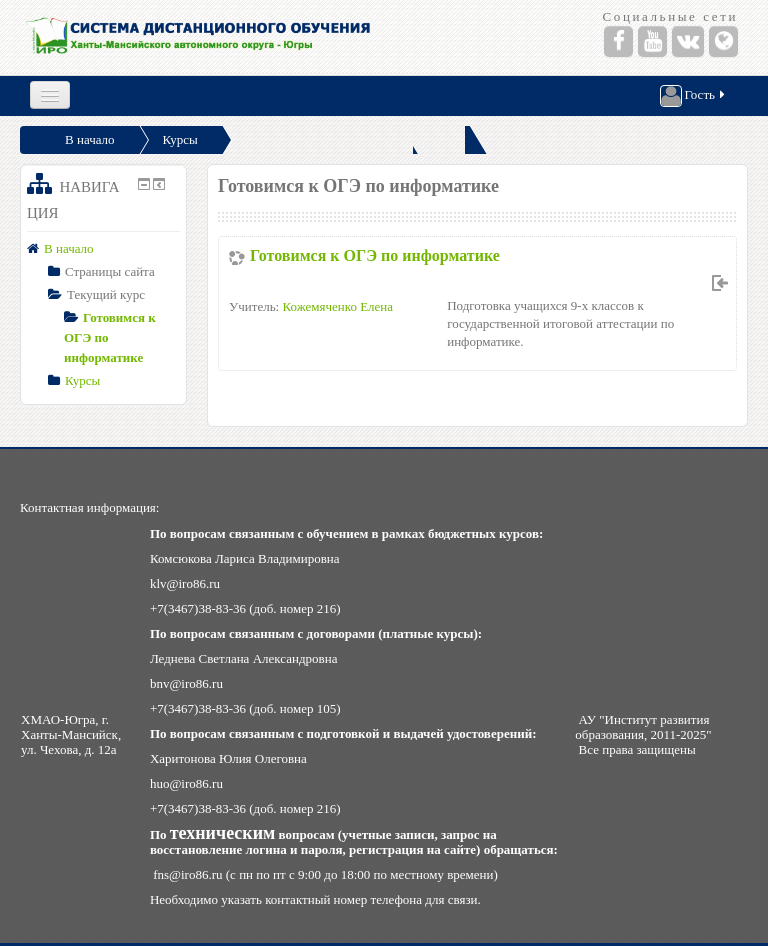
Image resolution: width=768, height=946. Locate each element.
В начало (90, 139)
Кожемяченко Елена (337, 306)
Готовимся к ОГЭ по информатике (375, 255)
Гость (694, 96)
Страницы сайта (110, 271)
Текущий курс (106, 294)
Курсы (180, 139)
